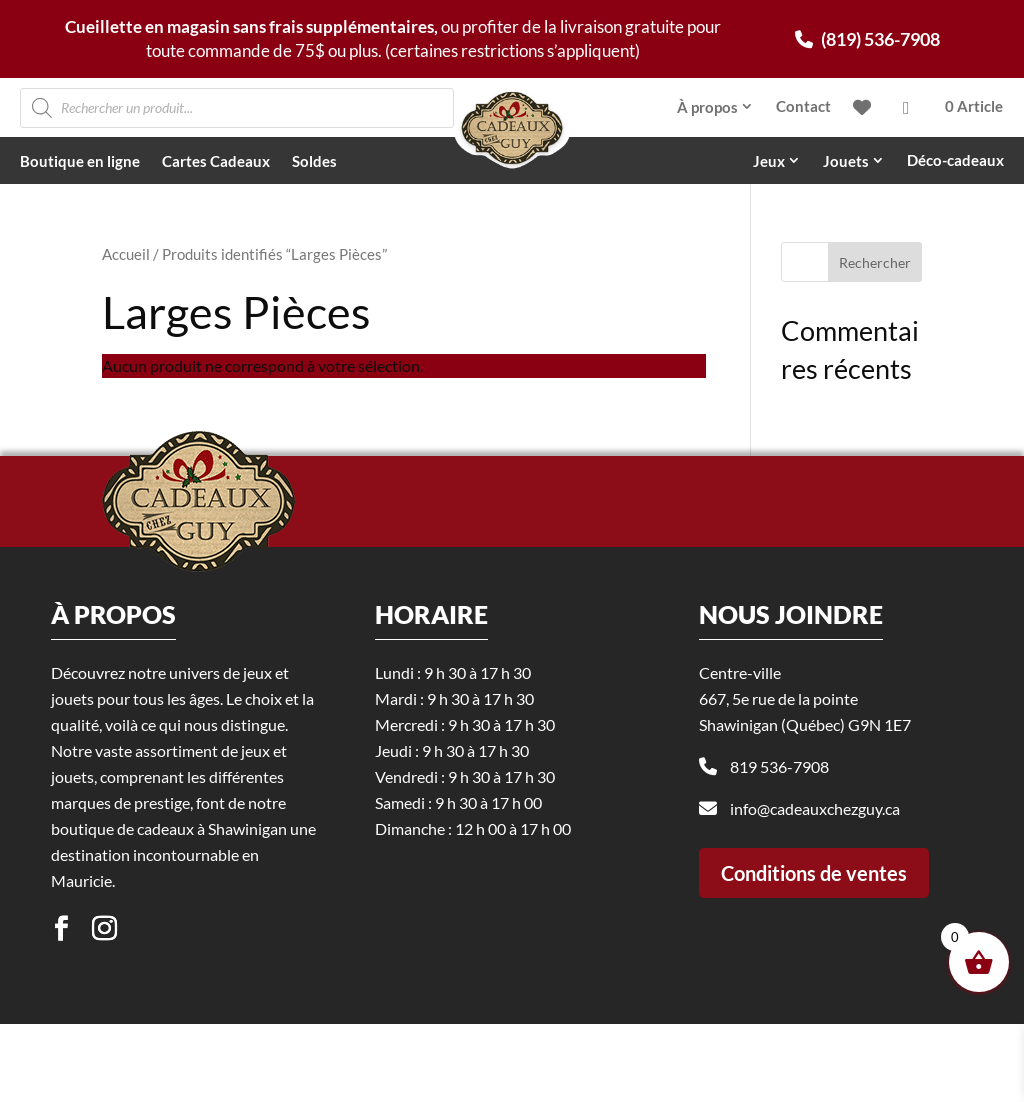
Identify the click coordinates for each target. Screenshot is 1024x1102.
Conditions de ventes (814, 957)
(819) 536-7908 (867, 39)
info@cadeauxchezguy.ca (815, 893)
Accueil (126, 254)
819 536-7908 (779, 851)
